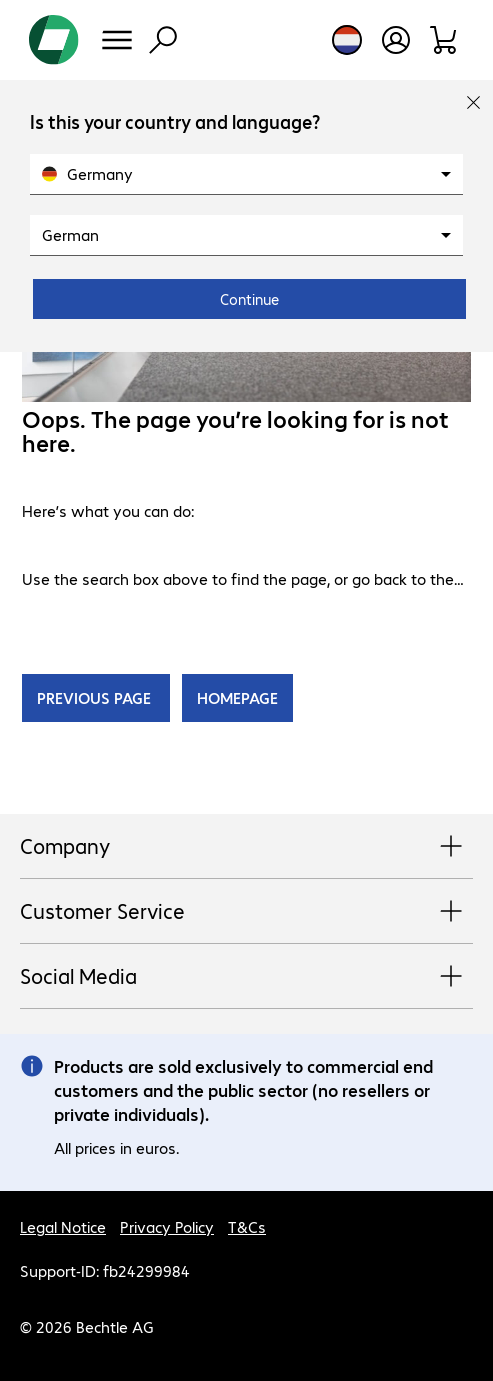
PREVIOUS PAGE (96, 697)
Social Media (246, 977)
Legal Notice (63, 1226)
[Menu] (117, 40)
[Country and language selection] (347, 40)
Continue (249, 299)
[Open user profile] (396, 40)
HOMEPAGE (237, 697)
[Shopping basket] (444, 40)
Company (246, 847)
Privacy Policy (167, 1226)
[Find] (163, 40)
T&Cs (247, 1226)
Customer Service (246, 912)
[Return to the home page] (54, 40)
